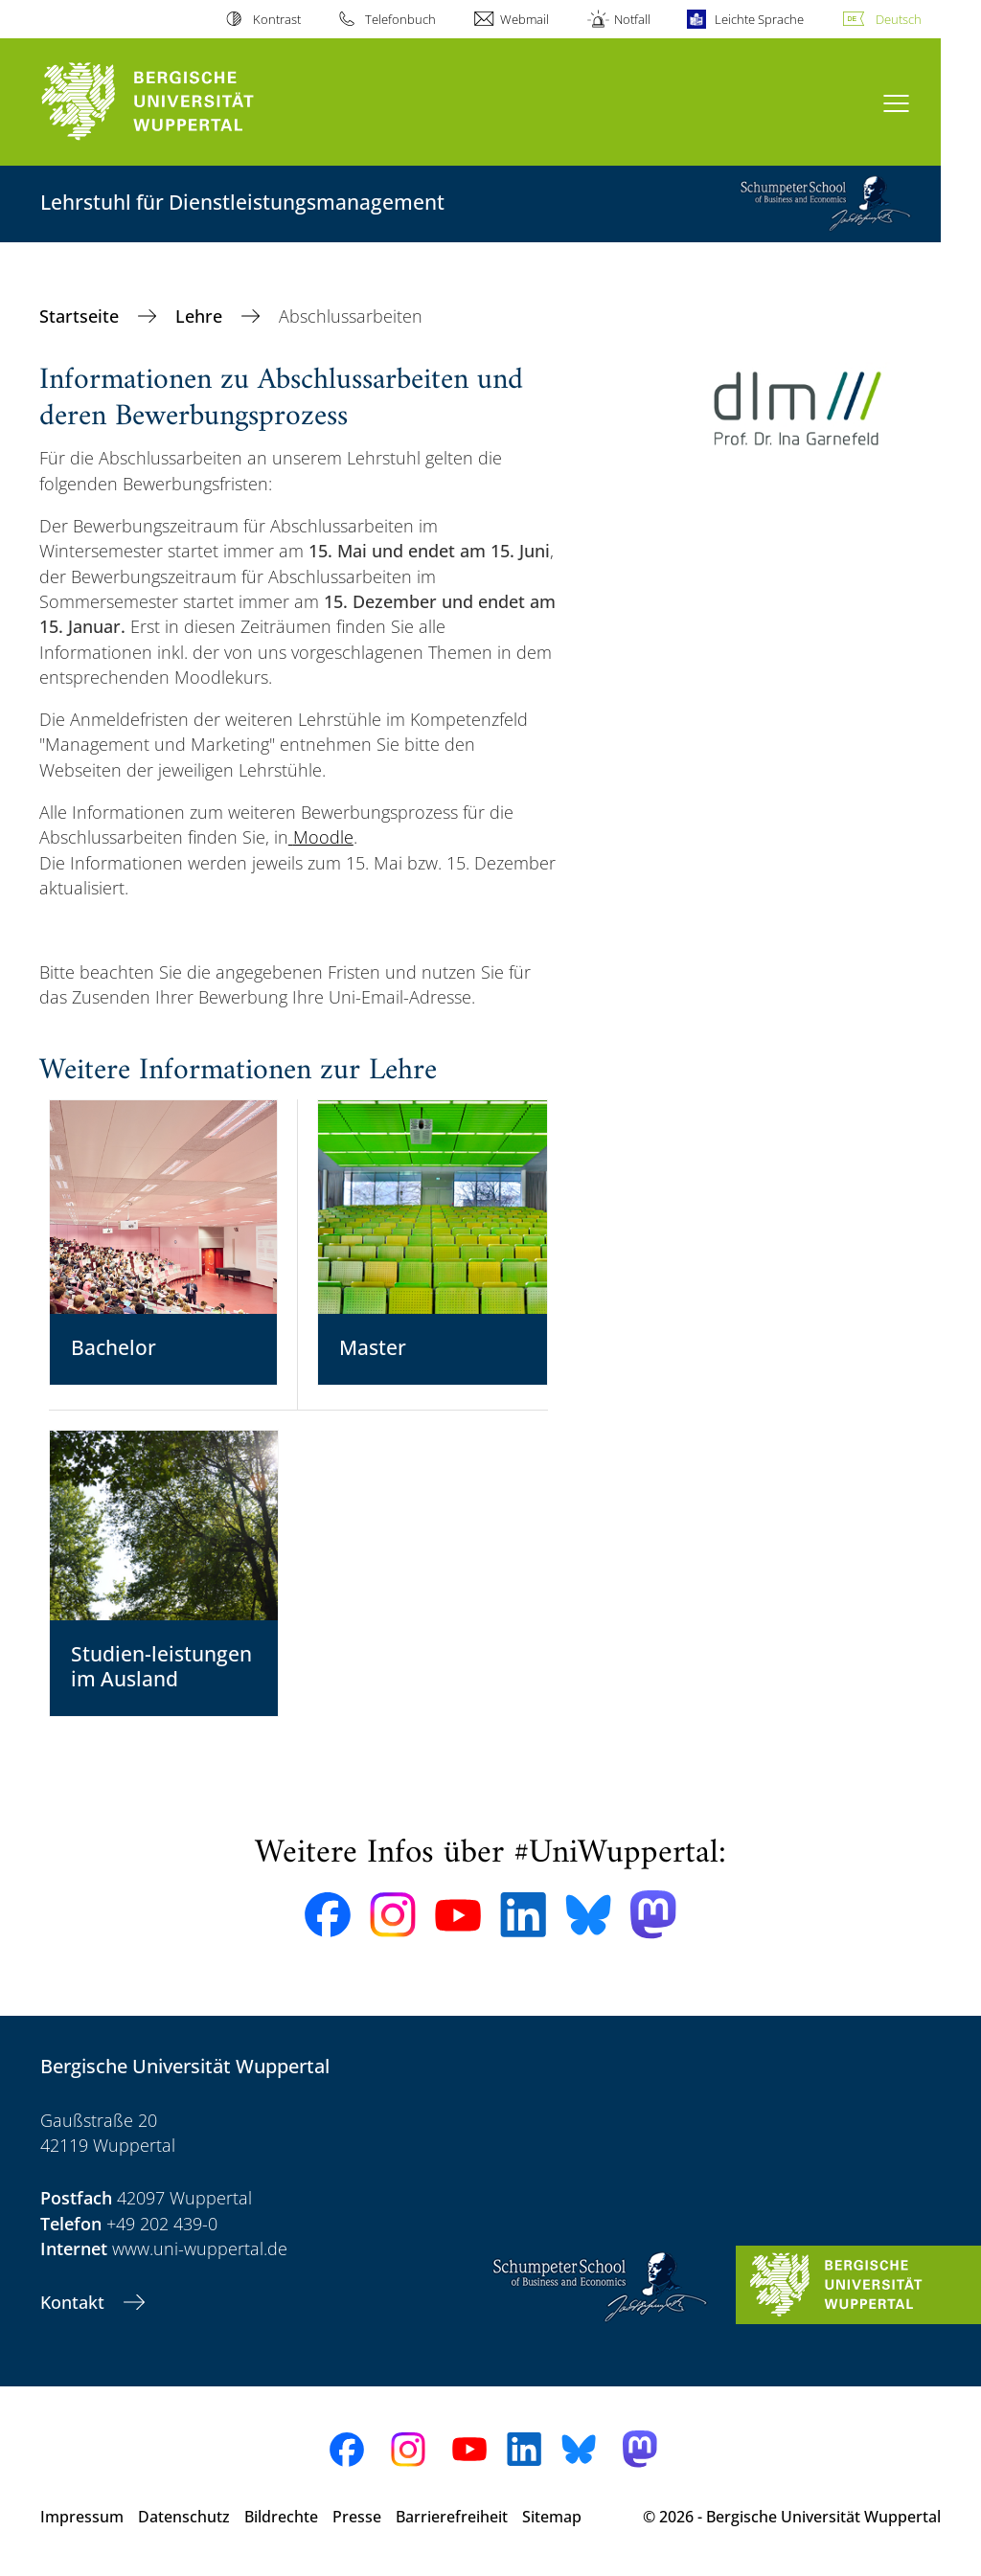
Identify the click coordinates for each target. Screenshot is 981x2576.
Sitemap (552, 2516)
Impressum (82, 2516)
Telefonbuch (400, 19)
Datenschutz (184, 2516)
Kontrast (277, 19)
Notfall (632, 19)
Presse (356, 2516)
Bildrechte (281, 2516)
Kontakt (74, 2302)
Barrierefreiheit (452, 2516)
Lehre (201, 316)
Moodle (323, 836)
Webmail (524, 19)
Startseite (81, 316)
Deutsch (899, 19)
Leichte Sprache (759, 19)
